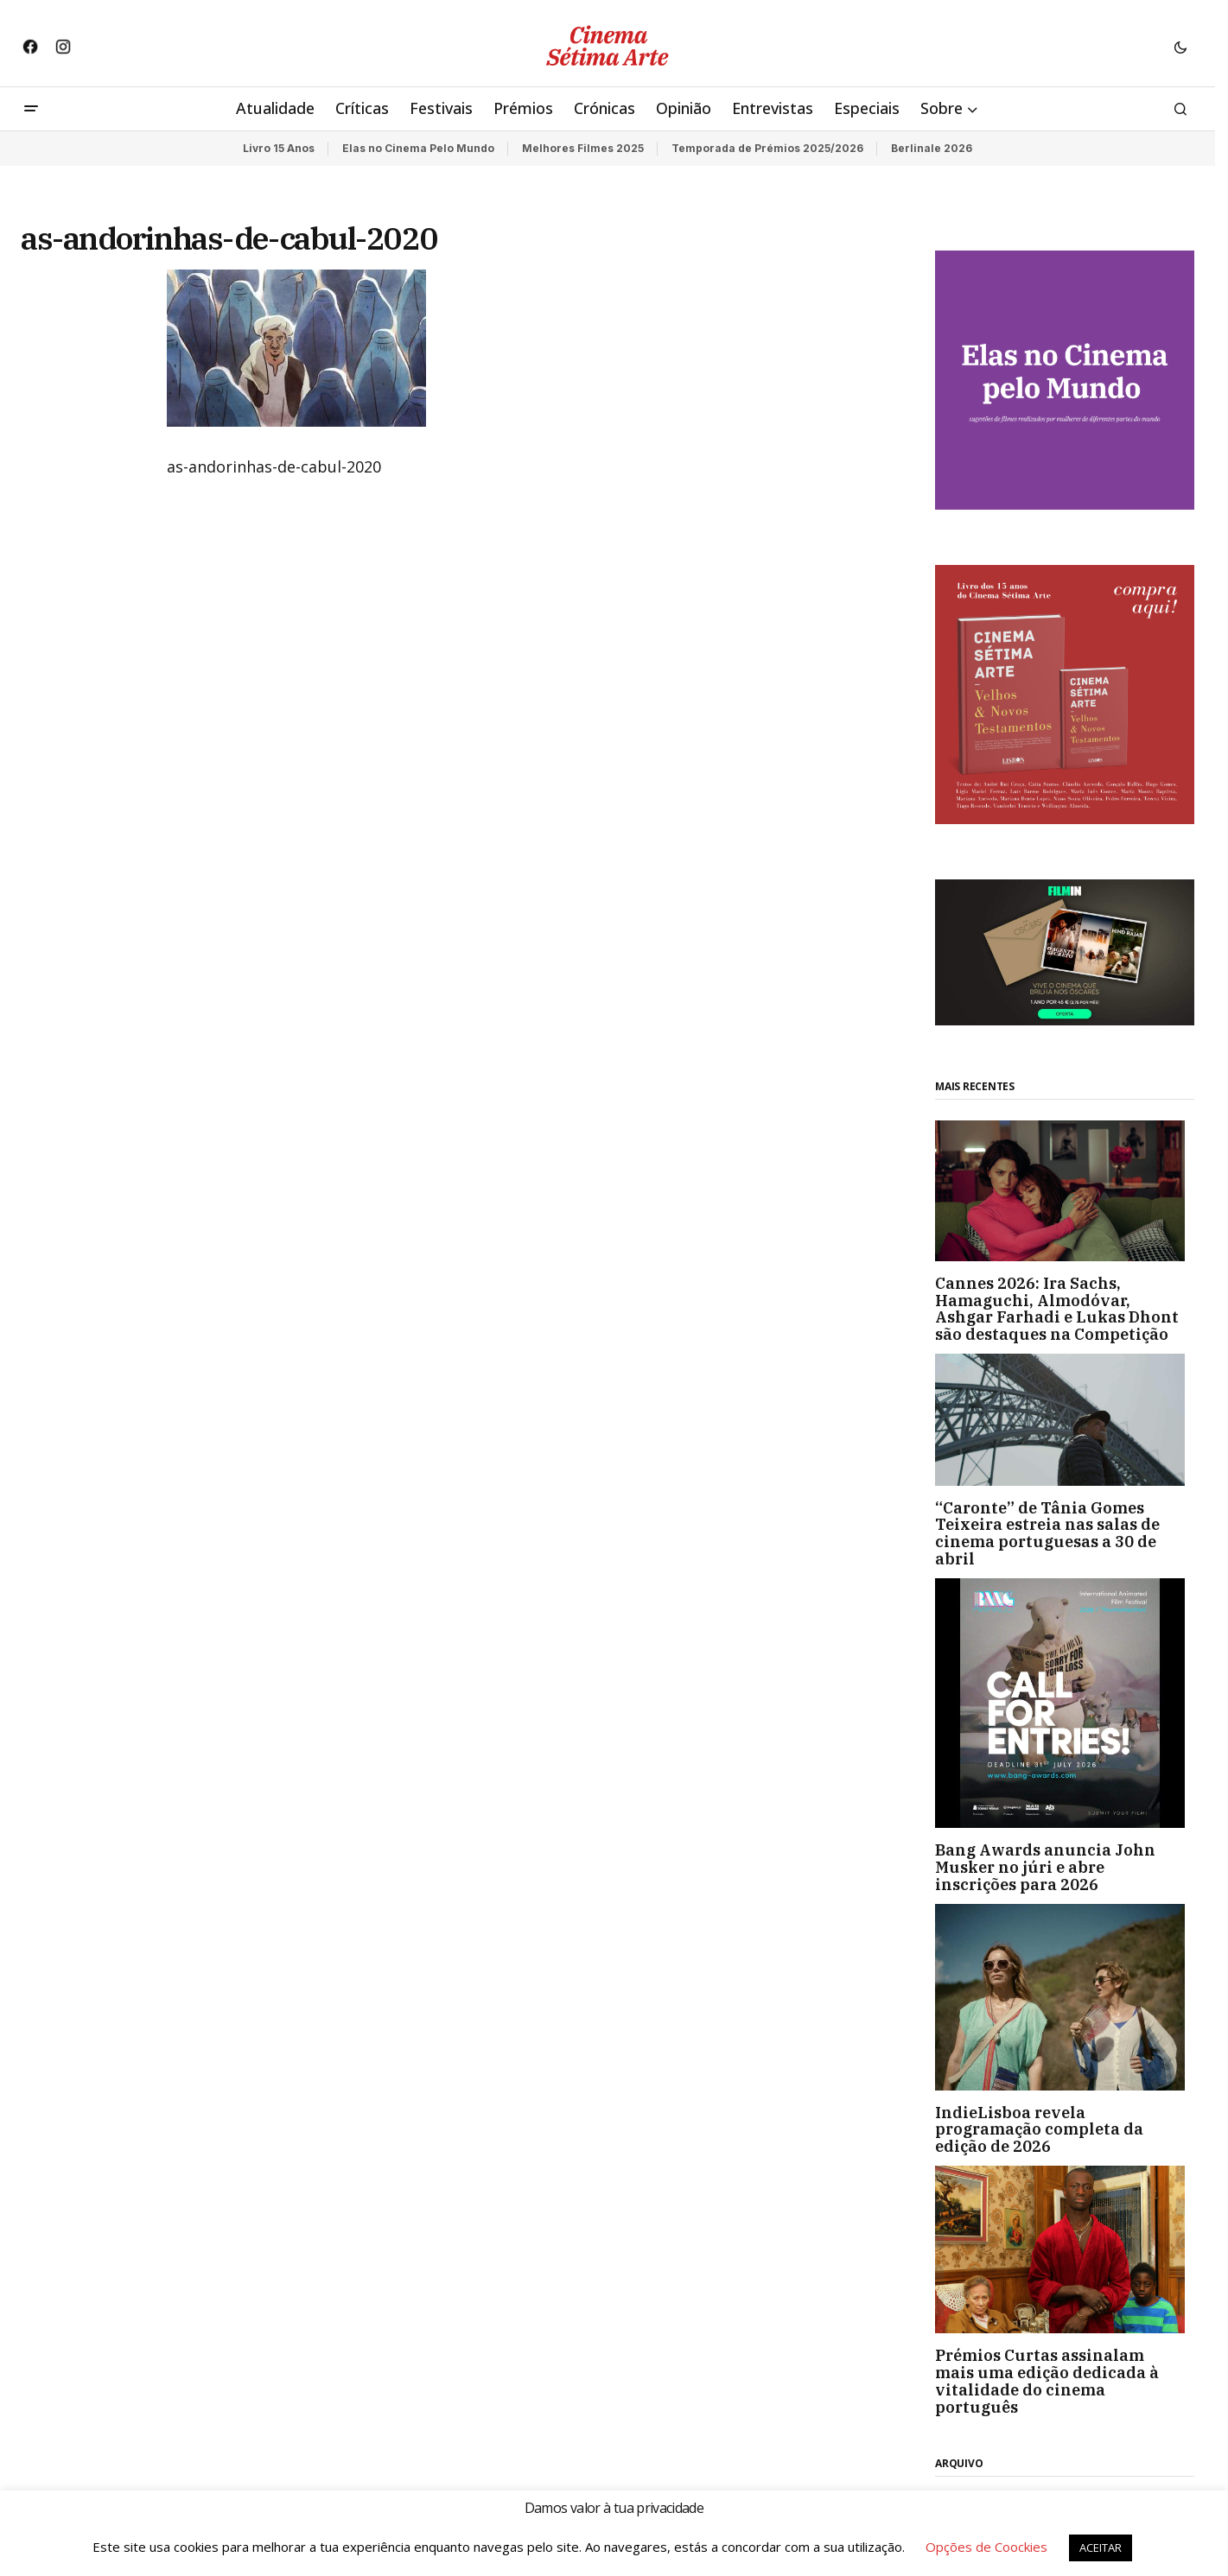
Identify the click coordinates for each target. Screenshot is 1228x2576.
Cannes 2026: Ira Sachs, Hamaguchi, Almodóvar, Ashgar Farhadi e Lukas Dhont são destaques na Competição (1057, 1309)
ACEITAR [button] (1100, 2547)
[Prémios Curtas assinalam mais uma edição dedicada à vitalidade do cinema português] (1064, 2249)
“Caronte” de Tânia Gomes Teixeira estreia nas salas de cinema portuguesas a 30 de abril (1047, 1534)
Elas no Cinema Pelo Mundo (418, 148)
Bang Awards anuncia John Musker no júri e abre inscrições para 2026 (1045, 1867)
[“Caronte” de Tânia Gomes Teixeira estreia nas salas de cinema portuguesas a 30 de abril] (1064, 1420)
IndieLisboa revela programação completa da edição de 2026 (1039, 2129)
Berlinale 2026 (931, 148)
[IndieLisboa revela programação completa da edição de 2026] (1064, 1997)
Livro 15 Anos (279, 148)
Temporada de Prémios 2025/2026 (767, 148)
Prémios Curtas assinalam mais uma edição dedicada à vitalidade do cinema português (1047, 2381)
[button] (1180, 46)
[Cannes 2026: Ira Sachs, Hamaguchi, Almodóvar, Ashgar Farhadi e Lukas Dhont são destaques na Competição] (1064, 1190)
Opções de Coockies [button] (986, 2546)
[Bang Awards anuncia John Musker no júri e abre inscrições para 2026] (1064, 1703)
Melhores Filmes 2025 (583, 148)
